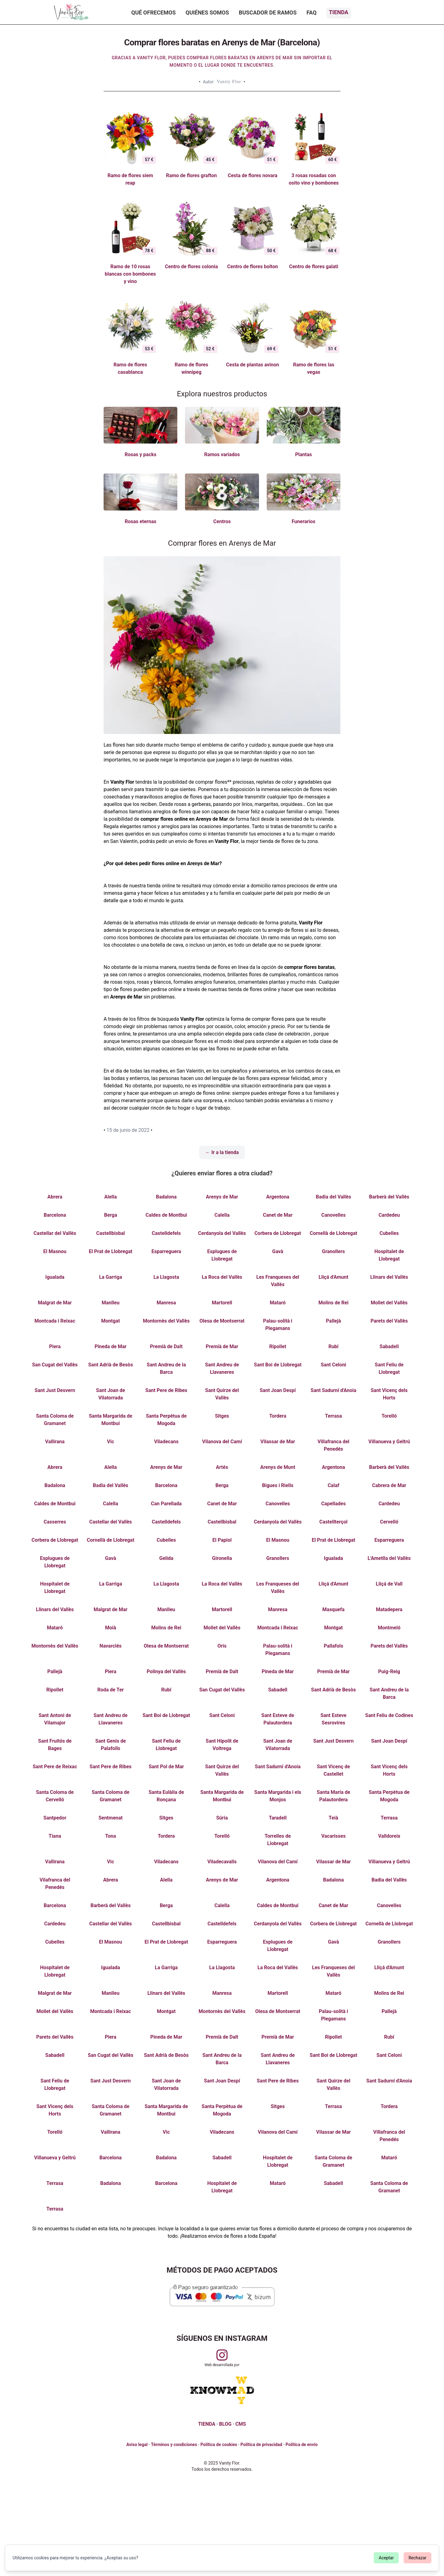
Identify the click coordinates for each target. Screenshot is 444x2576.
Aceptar (386, 2557)
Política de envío (302, 2444)
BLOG (225, 2424)
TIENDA (206, 2424)
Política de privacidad (261, 2444)
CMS (240, 2424)
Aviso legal (137, 2444)
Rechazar (417, 2557)
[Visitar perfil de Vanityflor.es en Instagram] (222, 2355)
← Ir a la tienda (222, 1152)
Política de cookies (218, 2444)
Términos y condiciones (174, 2444)
